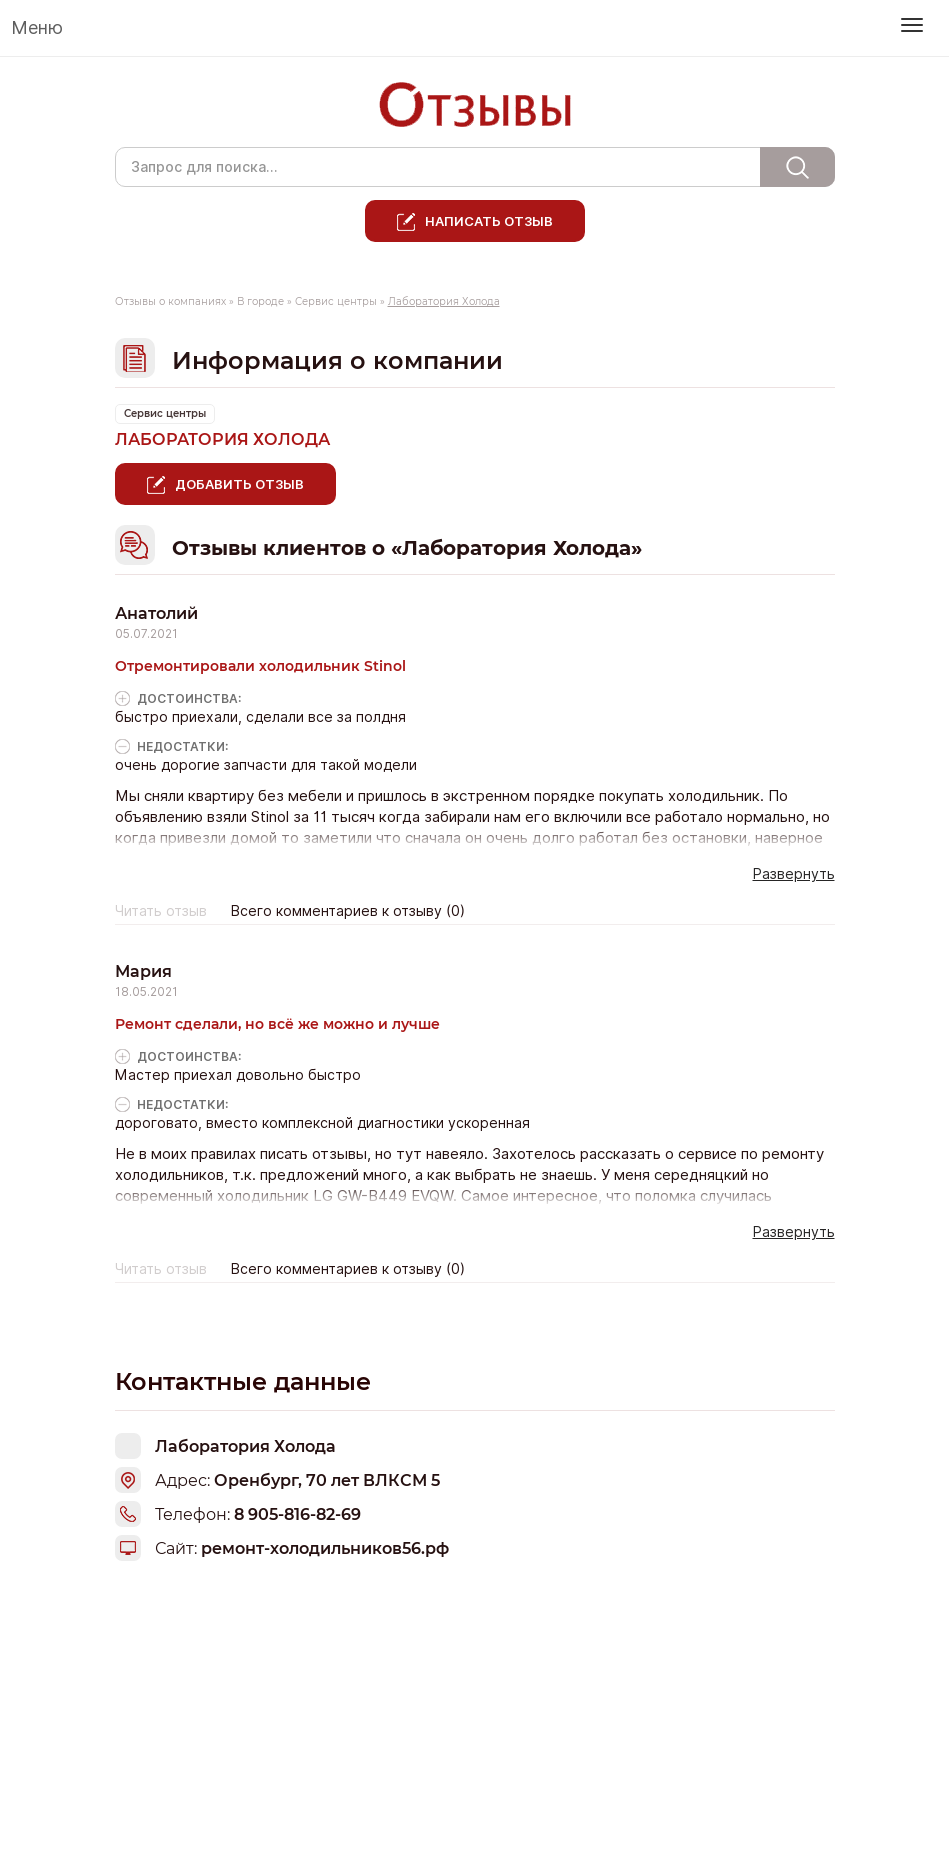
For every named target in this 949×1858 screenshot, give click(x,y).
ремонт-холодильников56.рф (325, 1548)
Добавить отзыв (239, 484)
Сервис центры (336, 301)
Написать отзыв (489, 221)
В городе (260, 301)
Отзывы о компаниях (170, 301)
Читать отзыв (161, 911)
